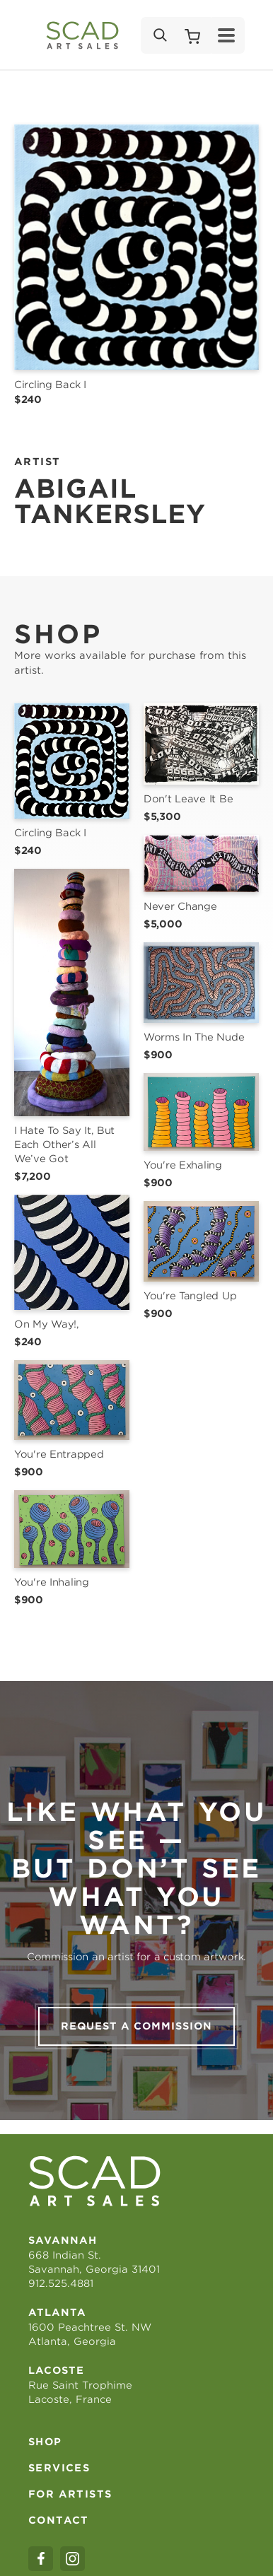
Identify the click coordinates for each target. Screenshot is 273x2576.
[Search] (159, 35)
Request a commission (136, 2026)
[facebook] (40, 2558)
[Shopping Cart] (192, 35)
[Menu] (226, 35)
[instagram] (72, 2558)
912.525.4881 (60, 2283)
